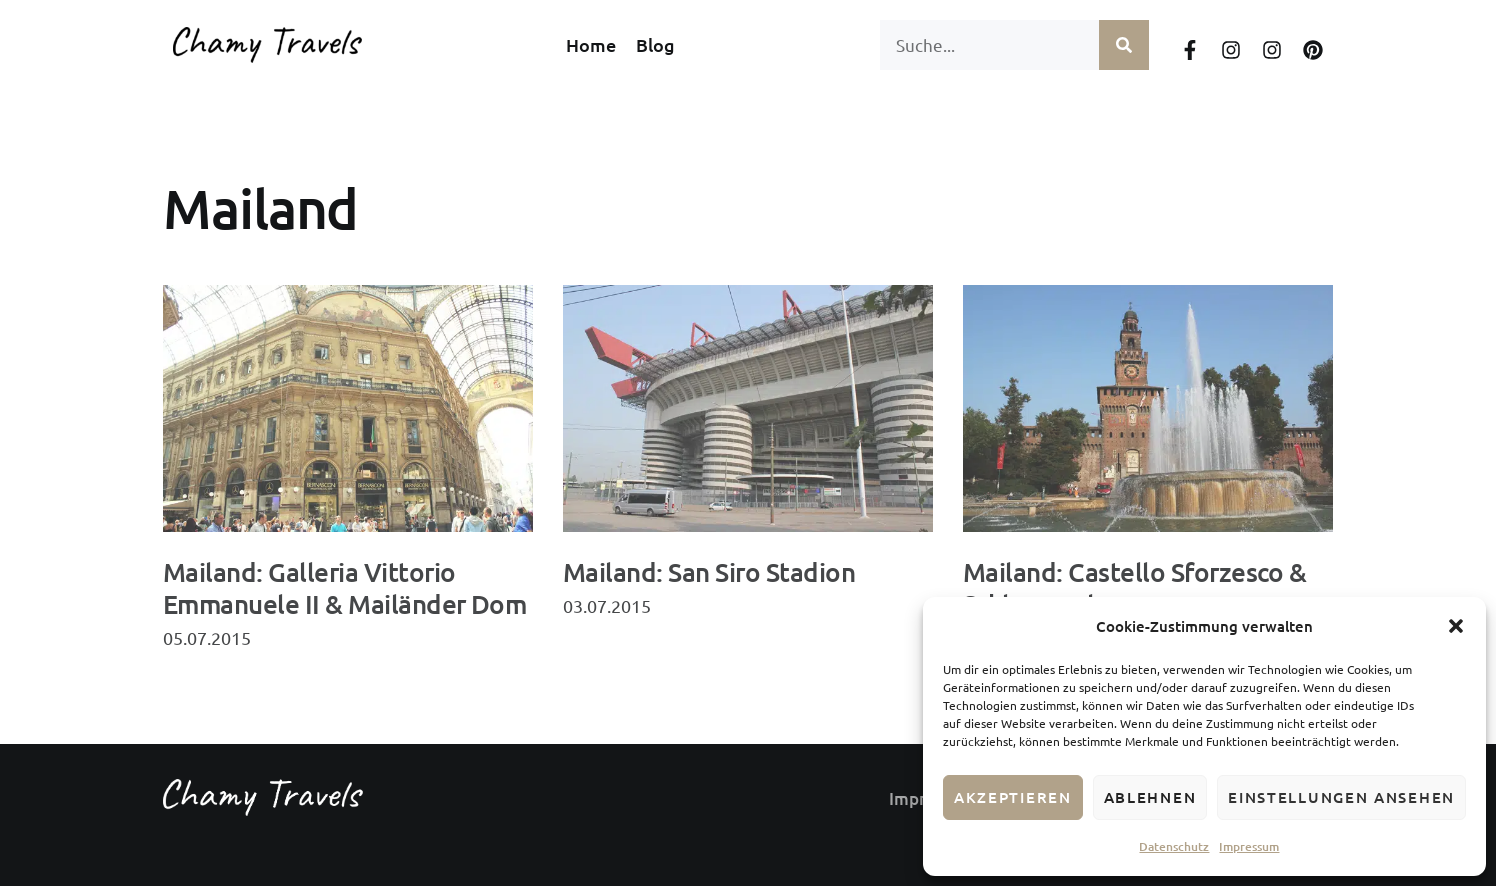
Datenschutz (1174, 846)
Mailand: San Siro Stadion (709, 571)
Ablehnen (1150, 797)
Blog (655, 45)
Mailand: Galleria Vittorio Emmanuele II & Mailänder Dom (344, 587)
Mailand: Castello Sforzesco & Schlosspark (1135, 587)
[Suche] (1124, 45)
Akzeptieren (1013, 797)
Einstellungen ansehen (1341, 797)
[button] (1456, 626)
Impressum (1249, 846)
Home (591, 45)
